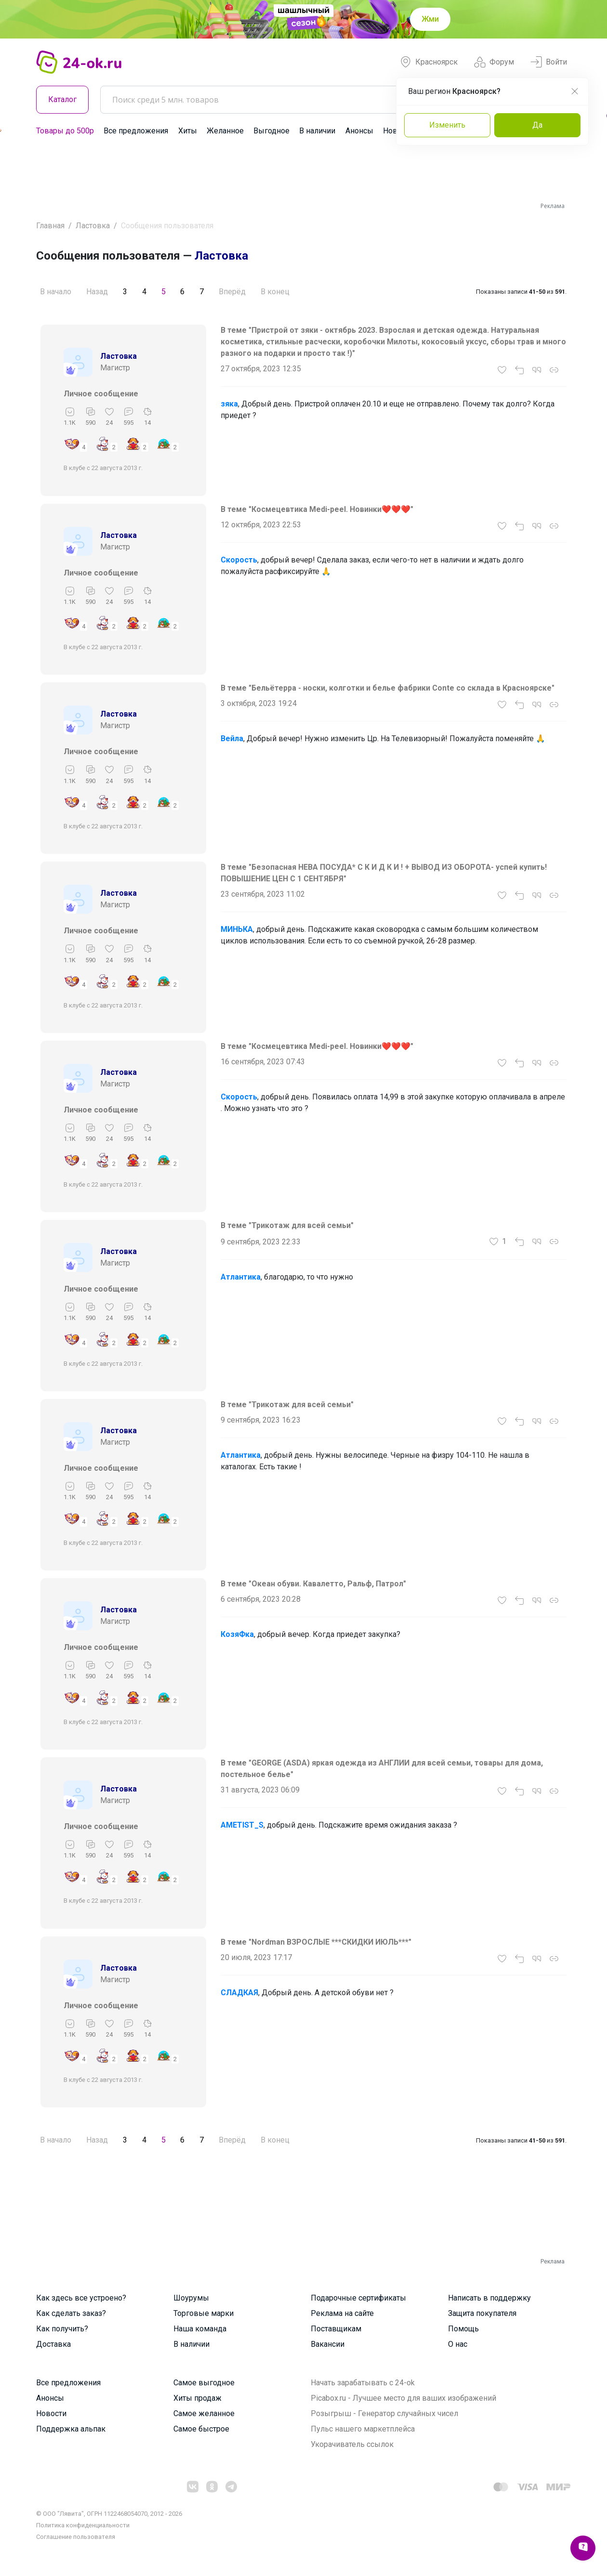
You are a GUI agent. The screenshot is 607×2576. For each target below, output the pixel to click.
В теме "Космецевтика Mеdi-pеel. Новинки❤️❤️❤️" (317, 509)
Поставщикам (336, 2328)
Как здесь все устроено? (81, 2297)
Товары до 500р (65, 130)
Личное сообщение (101, 393)
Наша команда (199, 2328)
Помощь (463, 2328)
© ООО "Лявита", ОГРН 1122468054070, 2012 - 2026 (109, 2513)
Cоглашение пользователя (75, 2536)
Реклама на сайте (342, 2313)
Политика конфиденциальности (83, 2525)
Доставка (53, 2344)
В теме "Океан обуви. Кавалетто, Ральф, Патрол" (313, 1583)
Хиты (187, 130)
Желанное (225, 130)
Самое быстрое (201, 2428)
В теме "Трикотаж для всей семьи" (287, 1225)
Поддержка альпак (71, 2428)
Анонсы (359, 130)
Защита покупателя (482, 2313)
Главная (50, 225)
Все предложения (136, 130)
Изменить (447, 125)
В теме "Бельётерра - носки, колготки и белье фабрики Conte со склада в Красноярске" (387, 688)
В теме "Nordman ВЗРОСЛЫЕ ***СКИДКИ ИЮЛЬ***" (316, 1942)
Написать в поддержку (489, 2297)
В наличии (317, 130)
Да (537, 125)
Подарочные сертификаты (358, 2297)
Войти (548, 62)
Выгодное (271, 130)
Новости (51, 2413)
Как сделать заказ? (71, 2313)
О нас (457, 2344)
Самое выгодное (204, 2382)
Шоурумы (191, 2297)
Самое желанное (204, 2413)
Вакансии (327, 2344)
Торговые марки (203, 2313)
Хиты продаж (197, 2398)
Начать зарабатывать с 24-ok (363, 2382)
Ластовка (93, 225)
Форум (494, 62)
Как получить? (62, 2328)
